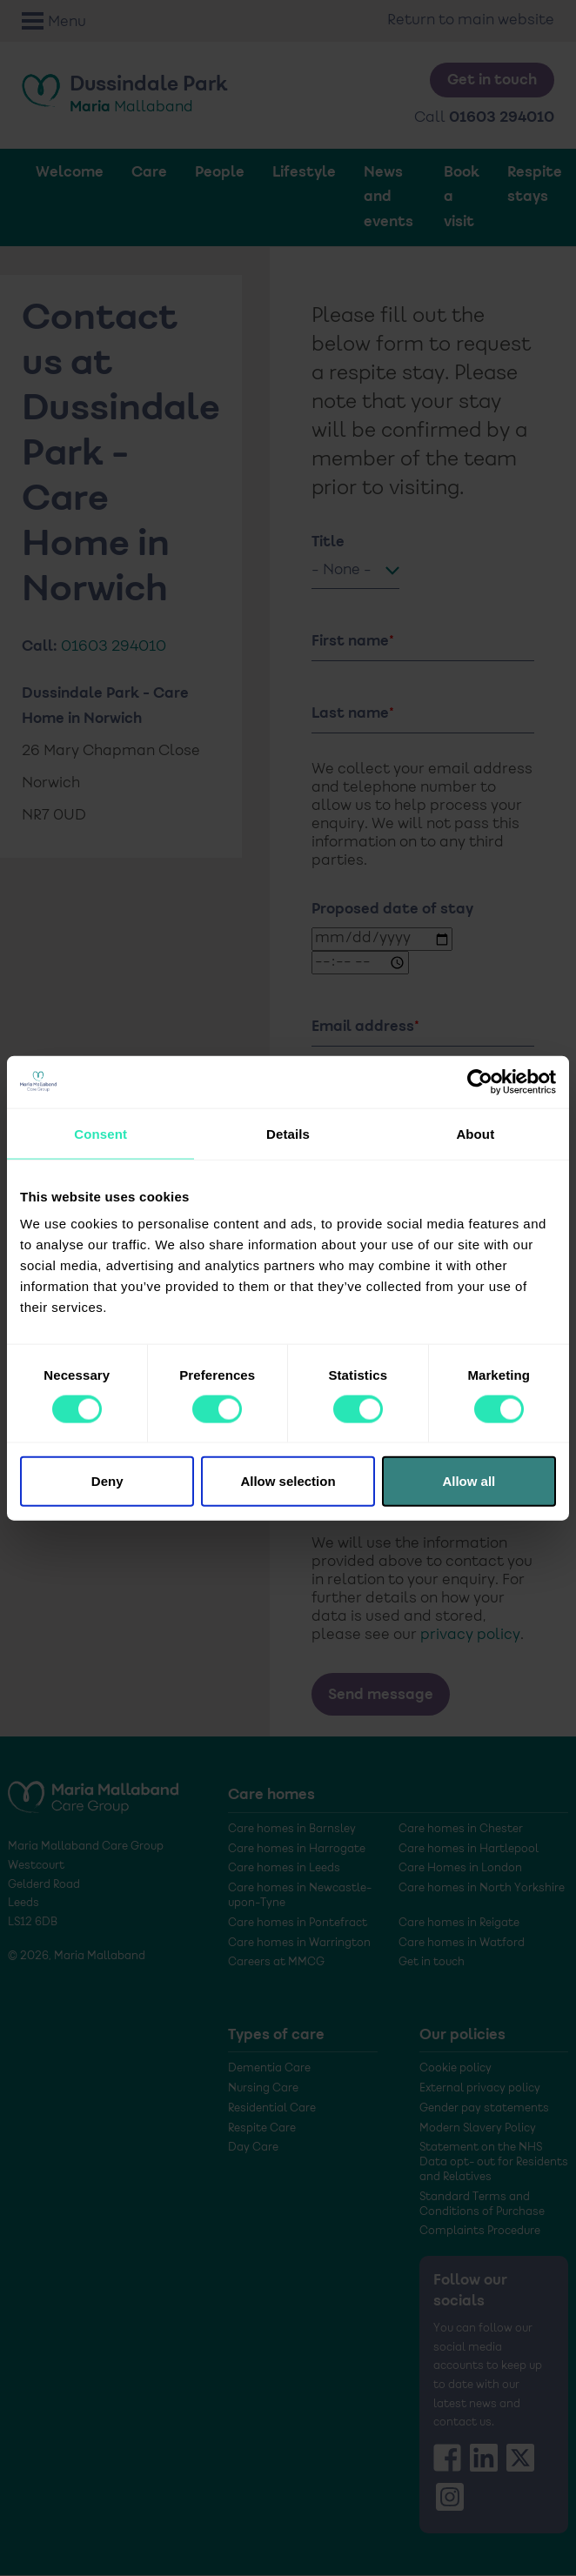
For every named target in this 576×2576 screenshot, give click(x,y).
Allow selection (287, 1481)
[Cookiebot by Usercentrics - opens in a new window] (480, 1081)
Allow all (468, 1481)
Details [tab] (288, 1133)
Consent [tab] (100, 1133)
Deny (107, 1481)
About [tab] (475, 1133)
